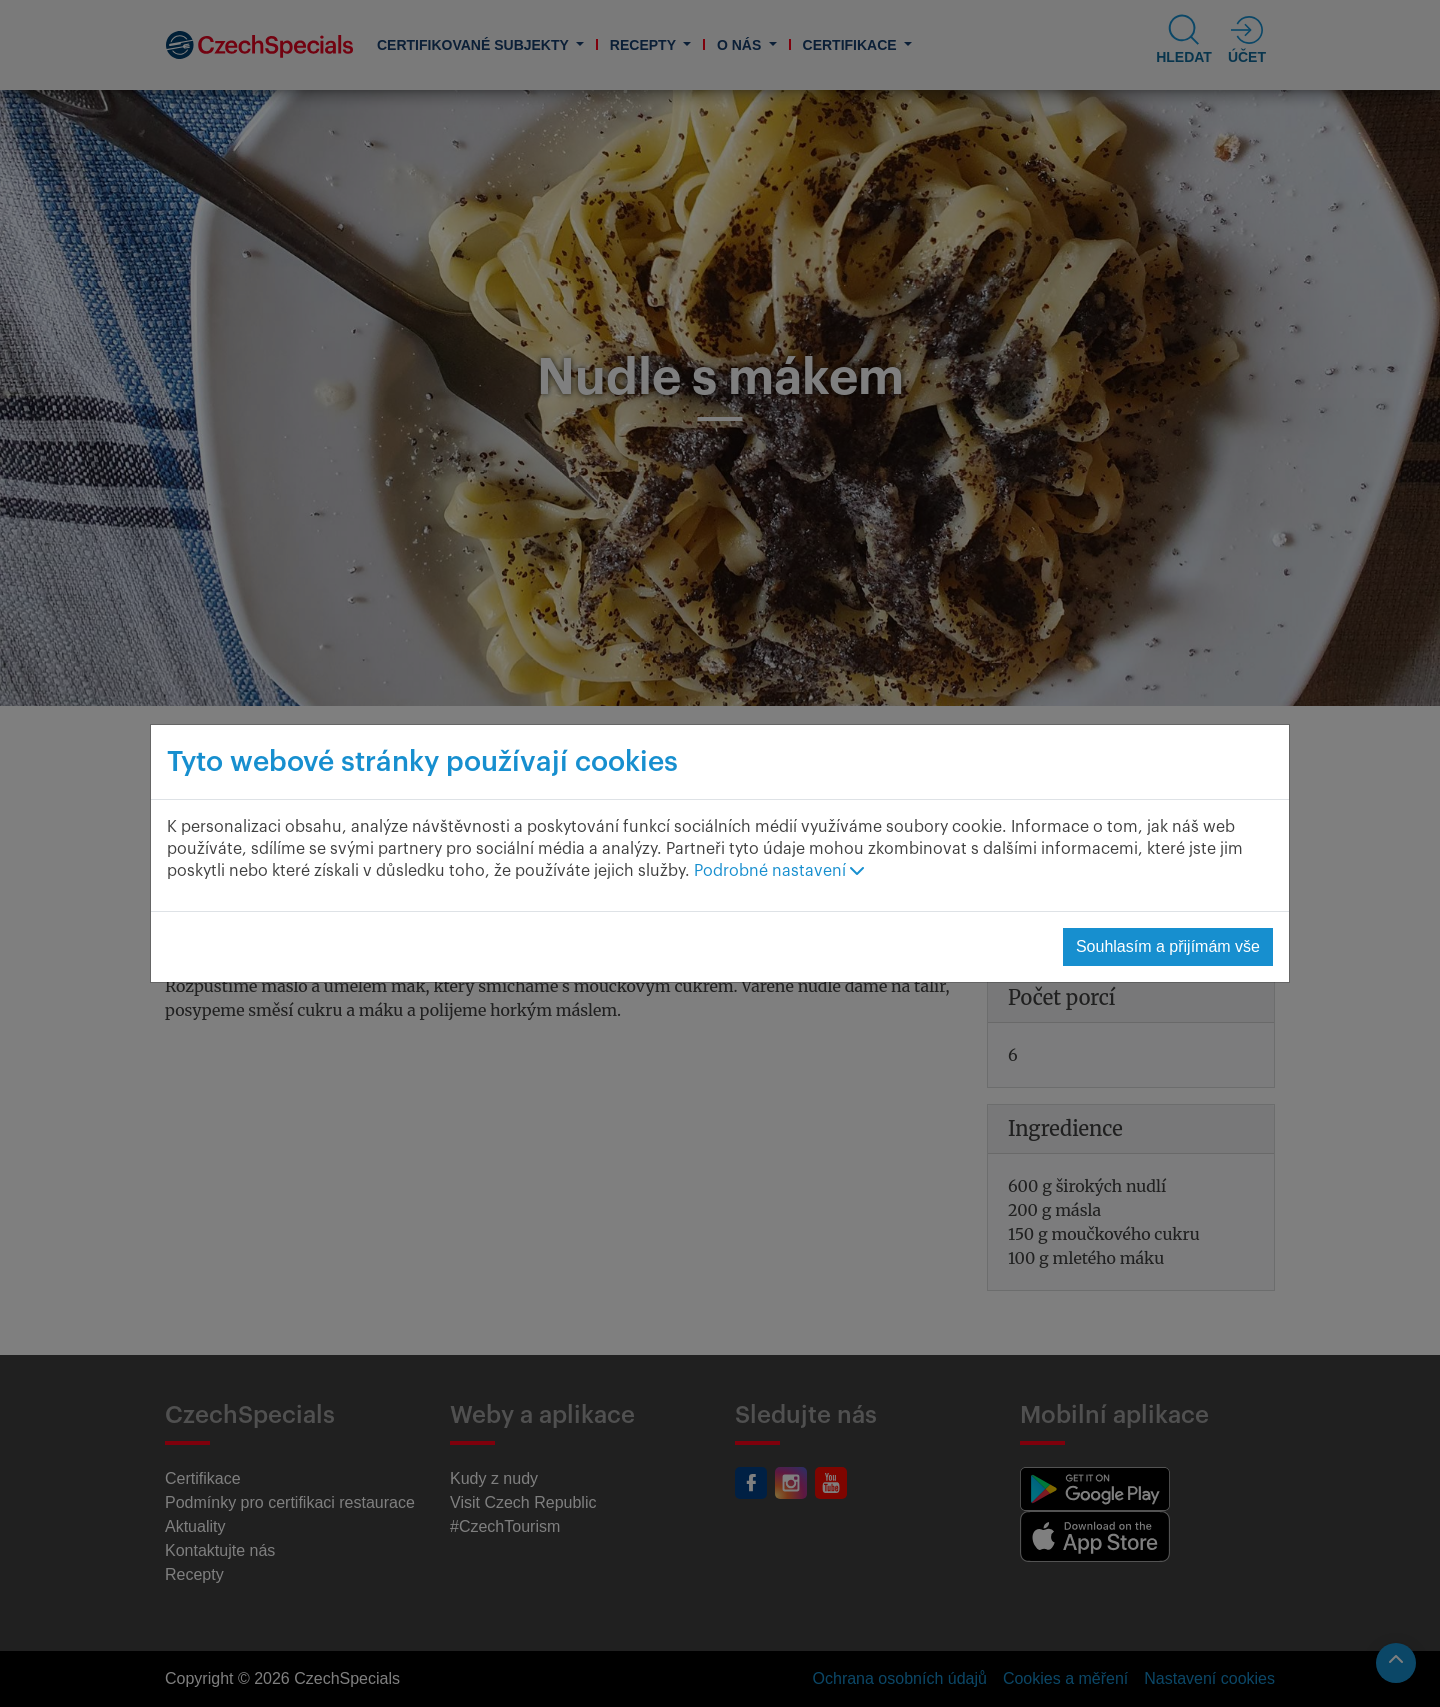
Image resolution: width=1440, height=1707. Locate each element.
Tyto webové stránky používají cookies (422, 762)
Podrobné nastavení (779, 871)
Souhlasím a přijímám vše (1168, 946)
